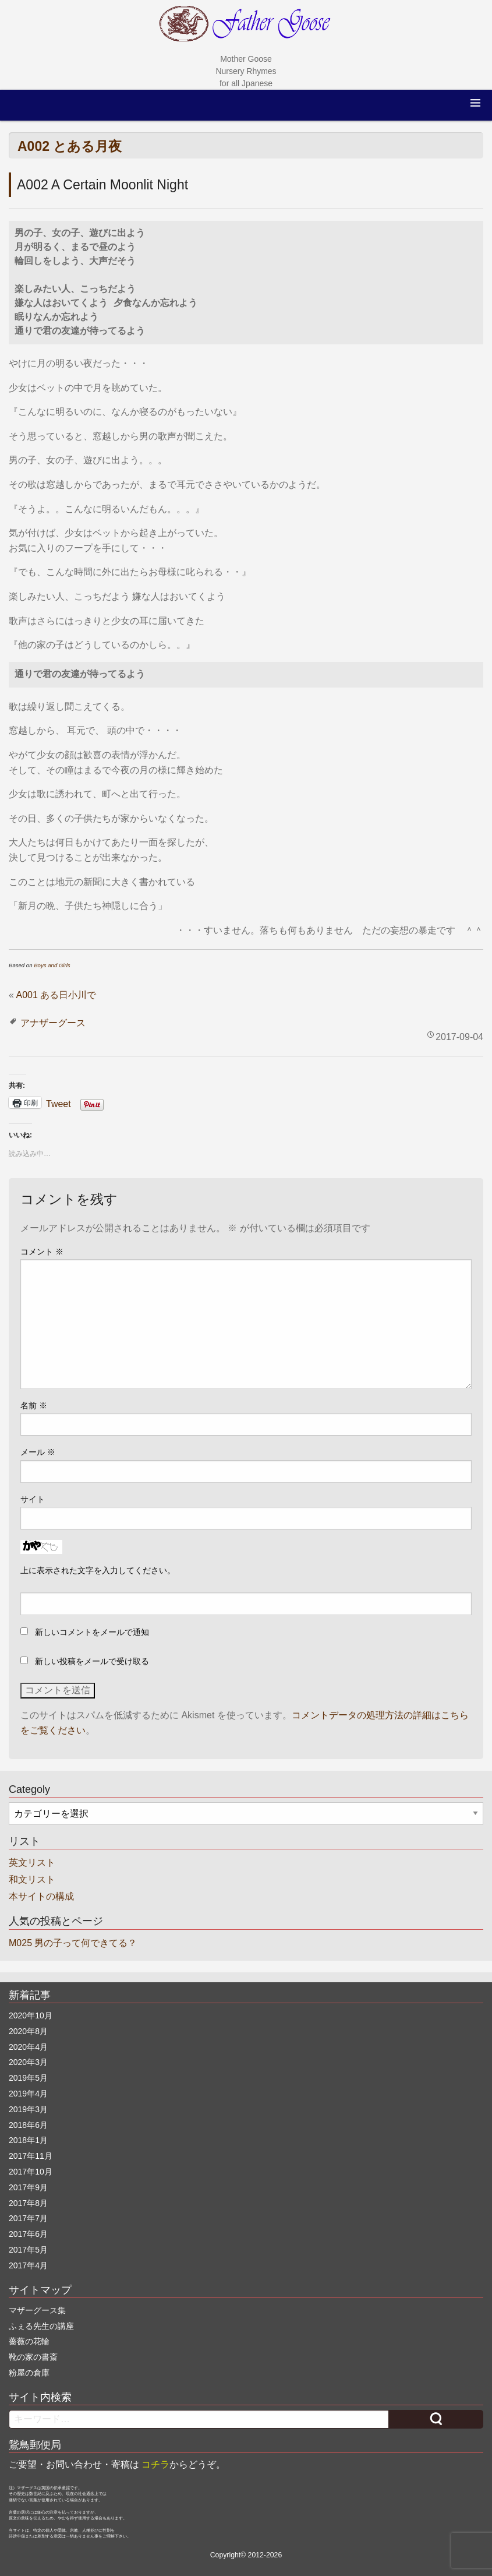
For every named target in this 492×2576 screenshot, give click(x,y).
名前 (33, 1405)
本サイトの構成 (41, 1896)
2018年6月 (28, 2125)
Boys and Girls (52, 965)
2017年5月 (28, 2249)
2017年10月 (30, 2171)
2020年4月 (28, 2047)
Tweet (58, 1103)
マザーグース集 (37, 2310)
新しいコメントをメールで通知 (92, 1632)
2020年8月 (28, 2031)
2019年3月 (28, 2109)
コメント (41, 1251)
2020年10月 (30, 2015)
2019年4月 (28, 2093)
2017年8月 (28, 2203)
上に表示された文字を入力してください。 (97, 1570)
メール (37, 1452)
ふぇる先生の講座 (41, 2326)
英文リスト (32, 1862)
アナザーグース (53, 1023)
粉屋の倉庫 (29, 2372)
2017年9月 (28, 2187)
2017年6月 (28, 2234)
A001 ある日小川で (56, 995)
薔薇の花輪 (29, 2341)
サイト (32, 1499)
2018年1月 (28, 2140)
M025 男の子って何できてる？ (73, 1943)
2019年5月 (28, 2077)
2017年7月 (28, 2218)
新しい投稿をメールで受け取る (92, 1661)
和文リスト (32, 1879)
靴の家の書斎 (33, 2357)
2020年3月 (28, 2062)
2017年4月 (28, 2265)
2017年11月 (30, 2156)
